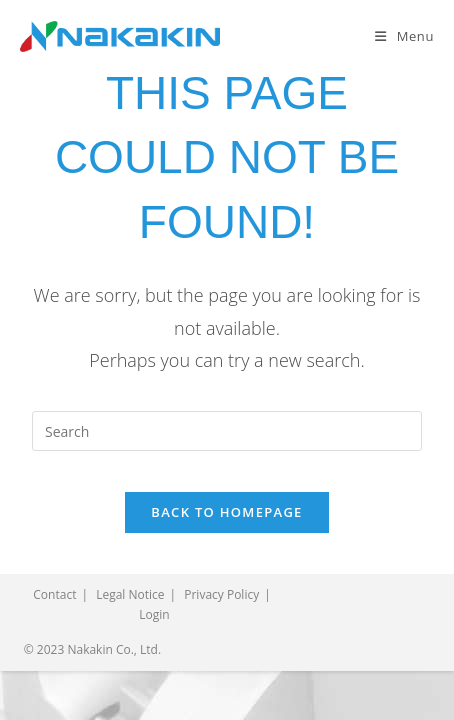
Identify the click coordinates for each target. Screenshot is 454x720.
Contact (54, 594)
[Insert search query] (227, 431)
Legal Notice (130, 594)
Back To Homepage (226, 512)
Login (154, 614)
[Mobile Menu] (404, 36)
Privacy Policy (221, 594)
